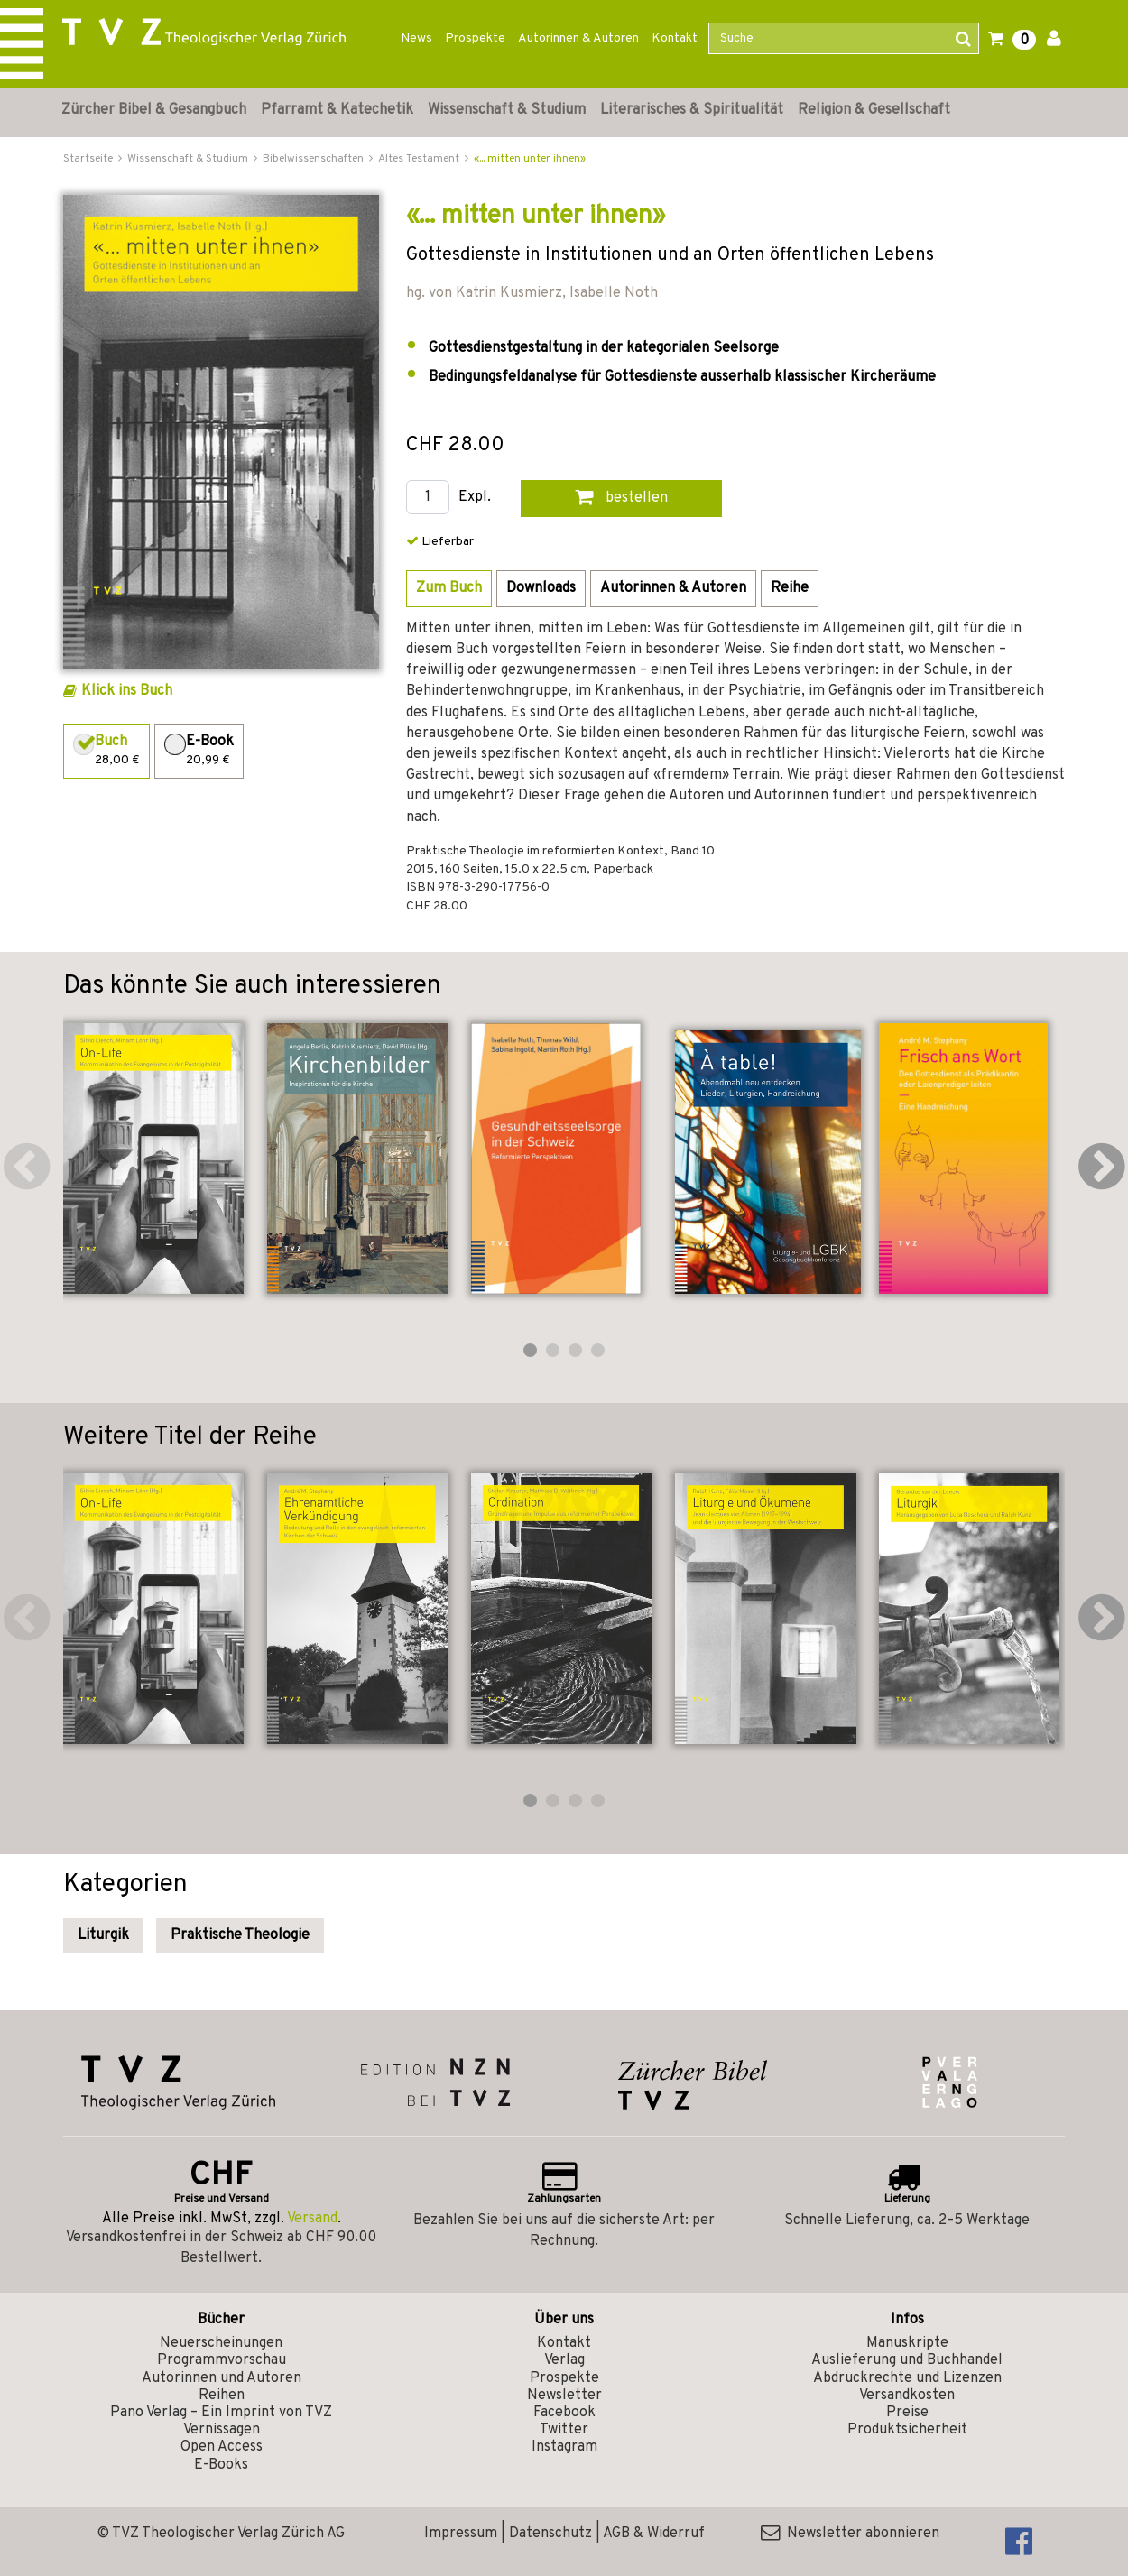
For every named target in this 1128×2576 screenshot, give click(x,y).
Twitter (564, 2430)
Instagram (564, 2447)
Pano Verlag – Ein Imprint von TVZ (221, 2413)
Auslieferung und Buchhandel (907, 2360)
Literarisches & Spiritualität (691, 110)
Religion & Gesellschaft (874, 110)
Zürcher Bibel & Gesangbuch (153, 110)
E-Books (221, 2465)
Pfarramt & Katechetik (337, 110)
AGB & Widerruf (654, 2534)
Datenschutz (550, 2534)
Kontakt (675, 38)
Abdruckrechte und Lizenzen (907, 2378)
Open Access (221, 2447)
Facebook (564, 2413)
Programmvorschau (221, 2360)
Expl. (474, 497)
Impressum (460, 2534)
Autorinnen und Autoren (221, 2378)
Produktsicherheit (907, 2430)
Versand (312, 2219)
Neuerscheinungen (221, 2343)
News (416, 38)
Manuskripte (907, 2343)
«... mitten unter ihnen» (530, 159)
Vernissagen (221, 2430)
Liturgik (103, 1935)
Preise (907, 2413)
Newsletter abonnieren (850, 2534)
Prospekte (475, 38)
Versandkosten (907, 2396)
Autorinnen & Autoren (578, 38)
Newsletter (564, 2396)
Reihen (222, 2396)
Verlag (564, 2360)
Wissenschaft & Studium (507, 110)
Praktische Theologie (240, 1935)
